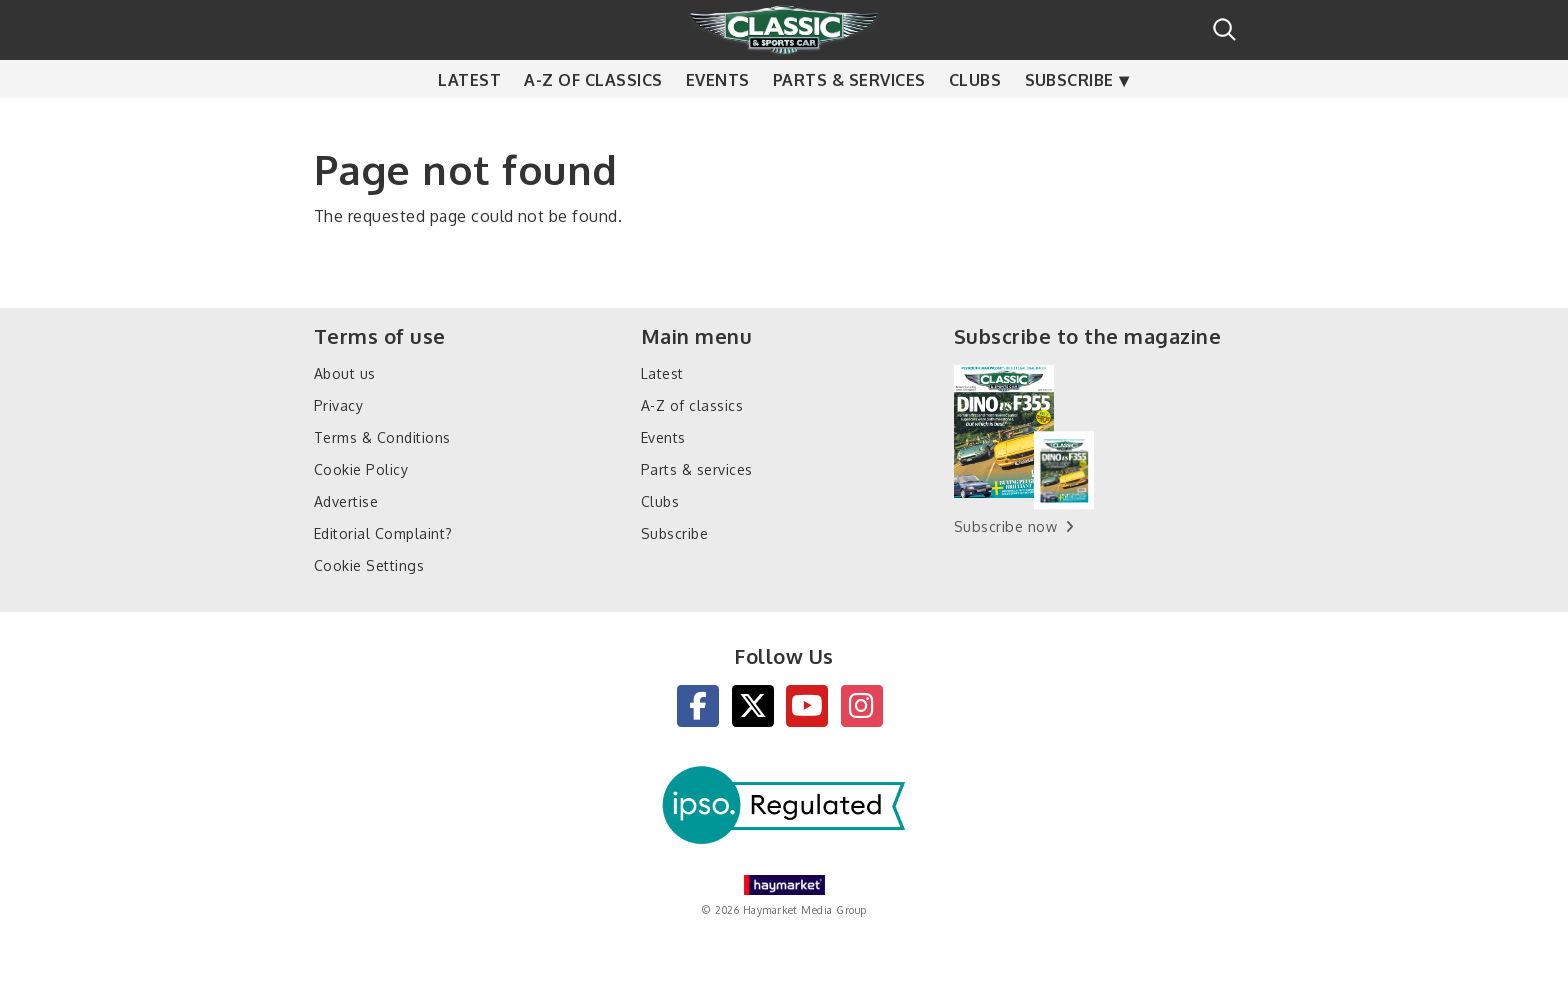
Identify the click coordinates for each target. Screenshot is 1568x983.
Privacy (338, 405)
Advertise (346, 501)
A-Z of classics (593, 120)
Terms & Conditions (382, 437)
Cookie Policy (361, 469)
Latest (469, 120)
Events (718, 120)
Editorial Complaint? (383, 533)
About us (345, 373)
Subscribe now (1005, 526)
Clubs (975, 120)
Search (1224, 29)
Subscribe (1069, 120)
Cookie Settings (369, 565)
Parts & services (849, 120)
